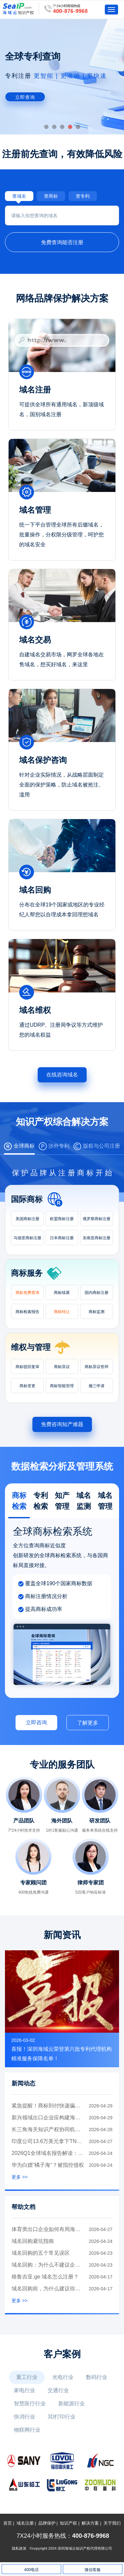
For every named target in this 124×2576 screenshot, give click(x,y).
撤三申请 (96, 1386)
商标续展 (62, 1292)
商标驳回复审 (27, 1366)
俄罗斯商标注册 (96, 1218)
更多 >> (19, 2177)
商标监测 (96, 1311)
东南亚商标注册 (96, 1238)
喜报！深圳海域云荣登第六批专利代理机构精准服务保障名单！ (61, 2053)
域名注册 (25, 2523)
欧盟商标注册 (62, 1218)
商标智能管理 (62, 1386)
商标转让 (62, 1311)
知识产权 (68, 2523)
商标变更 (27, 1386)
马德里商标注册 (27, 1238)
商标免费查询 (27, 1292)
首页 (7, 2523)
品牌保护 (47, 2523)
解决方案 (90, 2523)
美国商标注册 (27, 1218)
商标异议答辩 (96, 1366)
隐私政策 (19, 2548)
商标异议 (62, 1366)
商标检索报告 (27, 1311)
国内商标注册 (96, 1292)
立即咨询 (36, 1722)
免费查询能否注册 (62, 242)
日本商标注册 (62, 1238)
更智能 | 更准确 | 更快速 (70, 75)
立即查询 (25, 97)
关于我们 (112, 2523)
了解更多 (87, 1723)
